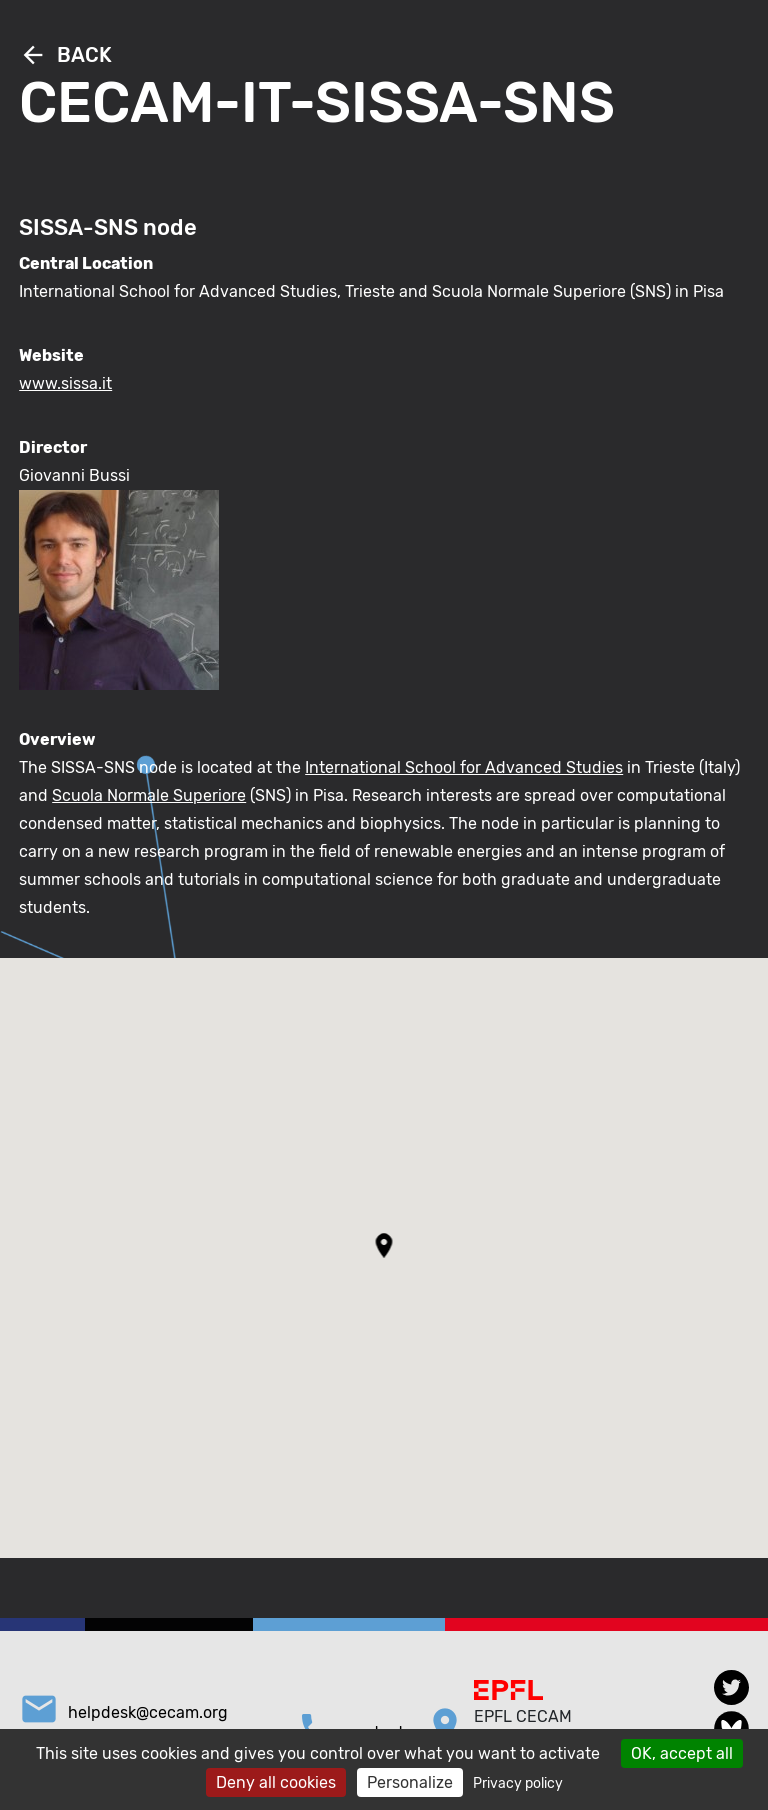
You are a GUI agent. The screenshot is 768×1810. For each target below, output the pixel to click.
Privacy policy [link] (518, 1783)
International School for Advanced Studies (464, 767)
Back (65, 55)
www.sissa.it (65, 383)
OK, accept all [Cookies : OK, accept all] (682, 1753)
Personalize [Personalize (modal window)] (410, 1782)
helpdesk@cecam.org (148, 1712)
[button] (384, 1245)
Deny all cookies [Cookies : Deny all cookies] (276, 1782)
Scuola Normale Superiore (149, 795)
